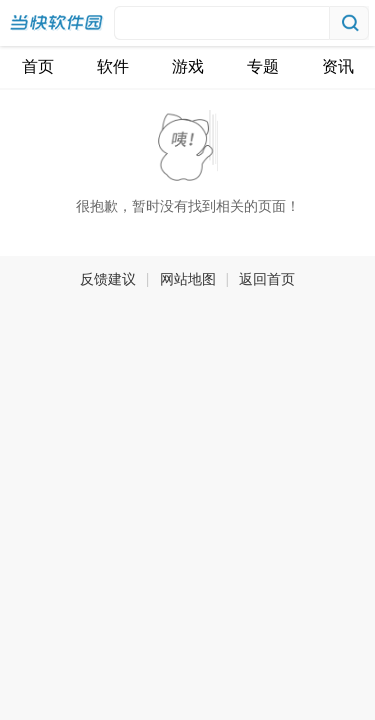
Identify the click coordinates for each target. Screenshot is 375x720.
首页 (38, 66)
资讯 (338, 66)
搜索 (349, 23)
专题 (263, 66)
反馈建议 (108, 279)
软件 (113, 66)
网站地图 (188, 279)
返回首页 (267, 279)
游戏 (188, 66)
